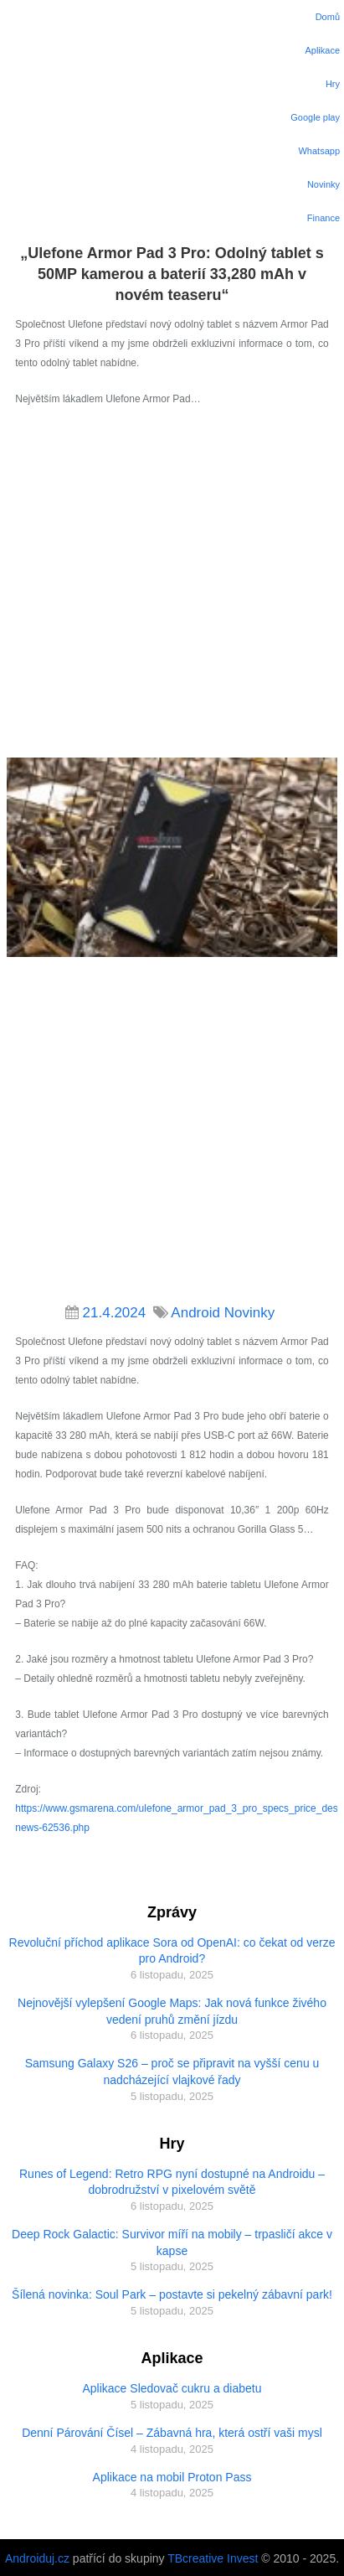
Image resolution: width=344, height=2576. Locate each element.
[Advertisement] (170, 587)
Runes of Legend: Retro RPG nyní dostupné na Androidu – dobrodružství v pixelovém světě (172, 2182)
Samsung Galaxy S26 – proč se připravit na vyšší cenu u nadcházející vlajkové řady (172, 2071)
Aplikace (322, 50)
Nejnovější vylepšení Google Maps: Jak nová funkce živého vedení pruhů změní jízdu (172, 2011)
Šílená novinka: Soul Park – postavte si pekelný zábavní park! (172, 2294)
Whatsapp (319, 151)
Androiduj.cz (37, 2558)
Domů (328, 17)
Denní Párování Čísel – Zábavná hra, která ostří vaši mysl (172, 2432)
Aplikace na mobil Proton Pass (172, 2477)
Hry (333, 84)
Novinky (323, 184)
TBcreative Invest (212, 2558)
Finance (323, 218)
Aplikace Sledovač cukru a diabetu (171, 2388)
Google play (315, 117)
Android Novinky (223, 1313)
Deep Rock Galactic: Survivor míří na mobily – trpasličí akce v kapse (172, 2242)
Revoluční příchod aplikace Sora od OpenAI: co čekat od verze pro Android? (172, 1951)
